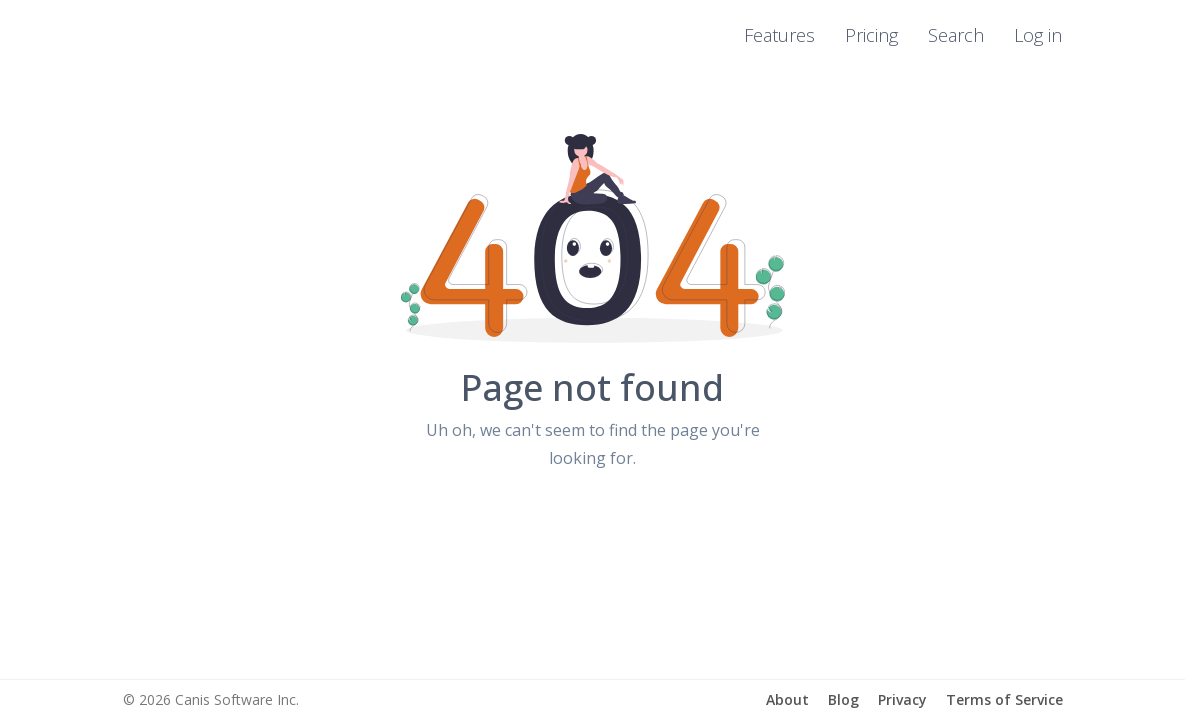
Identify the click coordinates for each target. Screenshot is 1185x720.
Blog (843, 699)
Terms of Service (1004, 699)
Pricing (871, 35)
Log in (1038, 35)
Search (956, 35)
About (787, 699)
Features (779, 35)
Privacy (902, 699)
